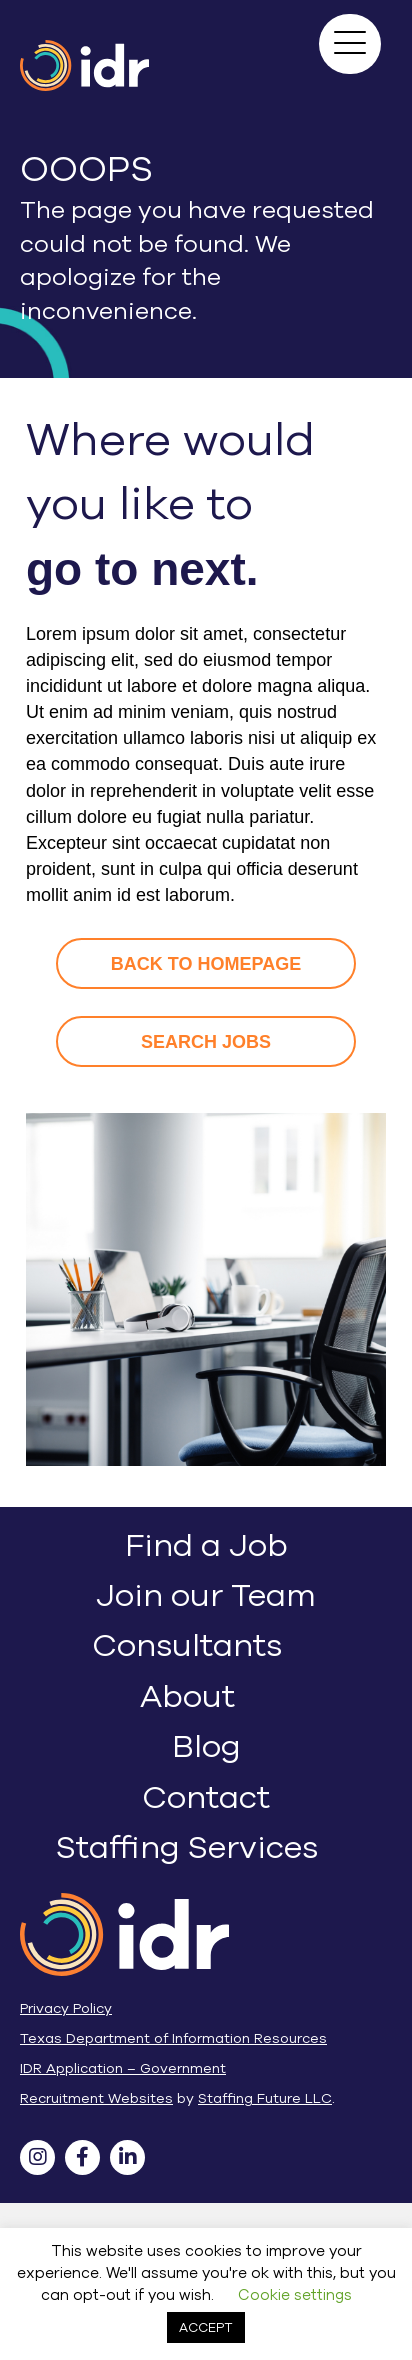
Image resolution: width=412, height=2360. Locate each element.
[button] (350, 44)
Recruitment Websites (96, 2098)
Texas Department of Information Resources (173, 2038)
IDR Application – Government (123, 2068)
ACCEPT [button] (206, 2327)
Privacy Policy (66, 2008)
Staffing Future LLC (265, 2098)
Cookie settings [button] (295, 2295)
